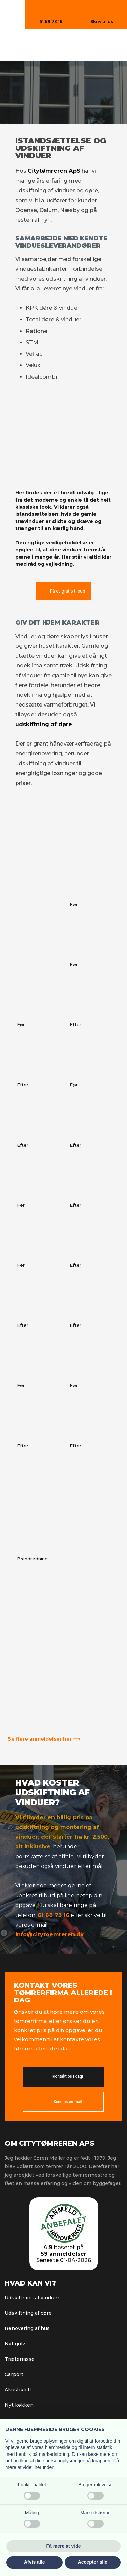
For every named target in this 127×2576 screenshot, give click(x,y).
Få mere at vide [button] (63, 2546)
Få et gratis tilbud (67, 591)
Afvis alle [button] (34, 2562)
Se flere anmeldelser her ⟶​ (44, 1739)
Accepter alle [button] (92, 2562)
